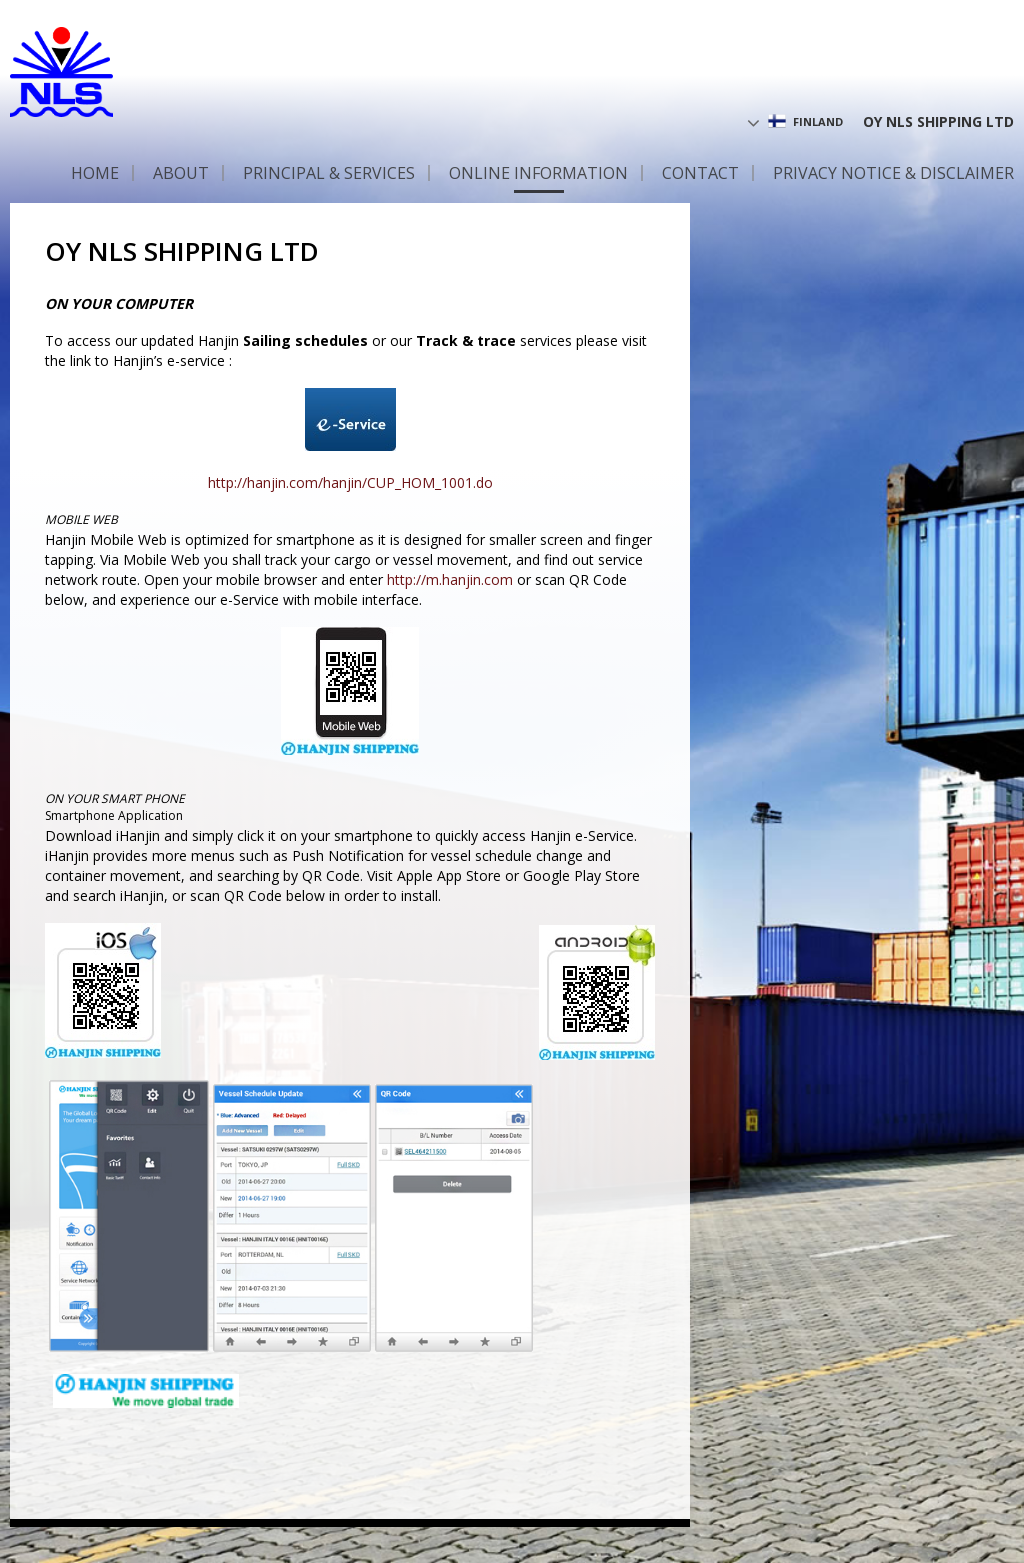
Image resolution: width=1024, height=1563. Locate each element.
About (181, 173)
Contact (700, 173)
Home (95, 173)
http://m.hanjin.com (450, 579)
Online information (538, 173)
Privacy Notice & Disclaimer (893, 173)
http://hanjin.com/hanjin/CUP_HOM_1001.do (350, 482)
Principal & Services (329, 173)
